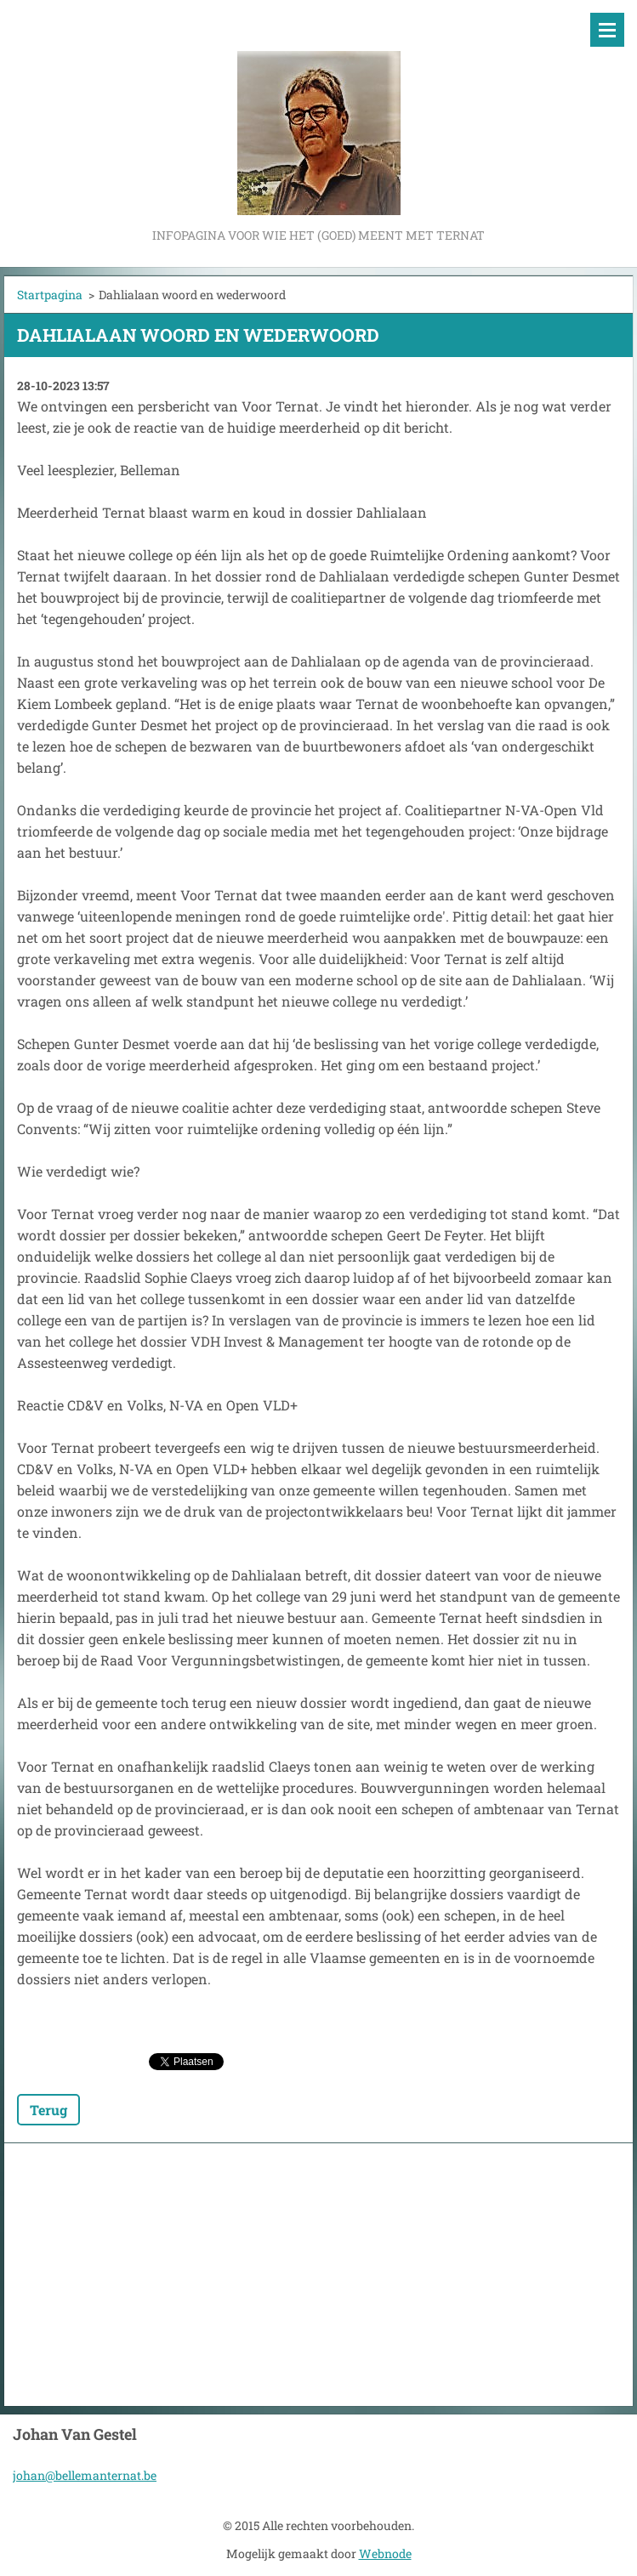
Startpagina (49, 295)
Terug (48, 2110)
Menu (607, 30)
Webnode (385, 2553)
